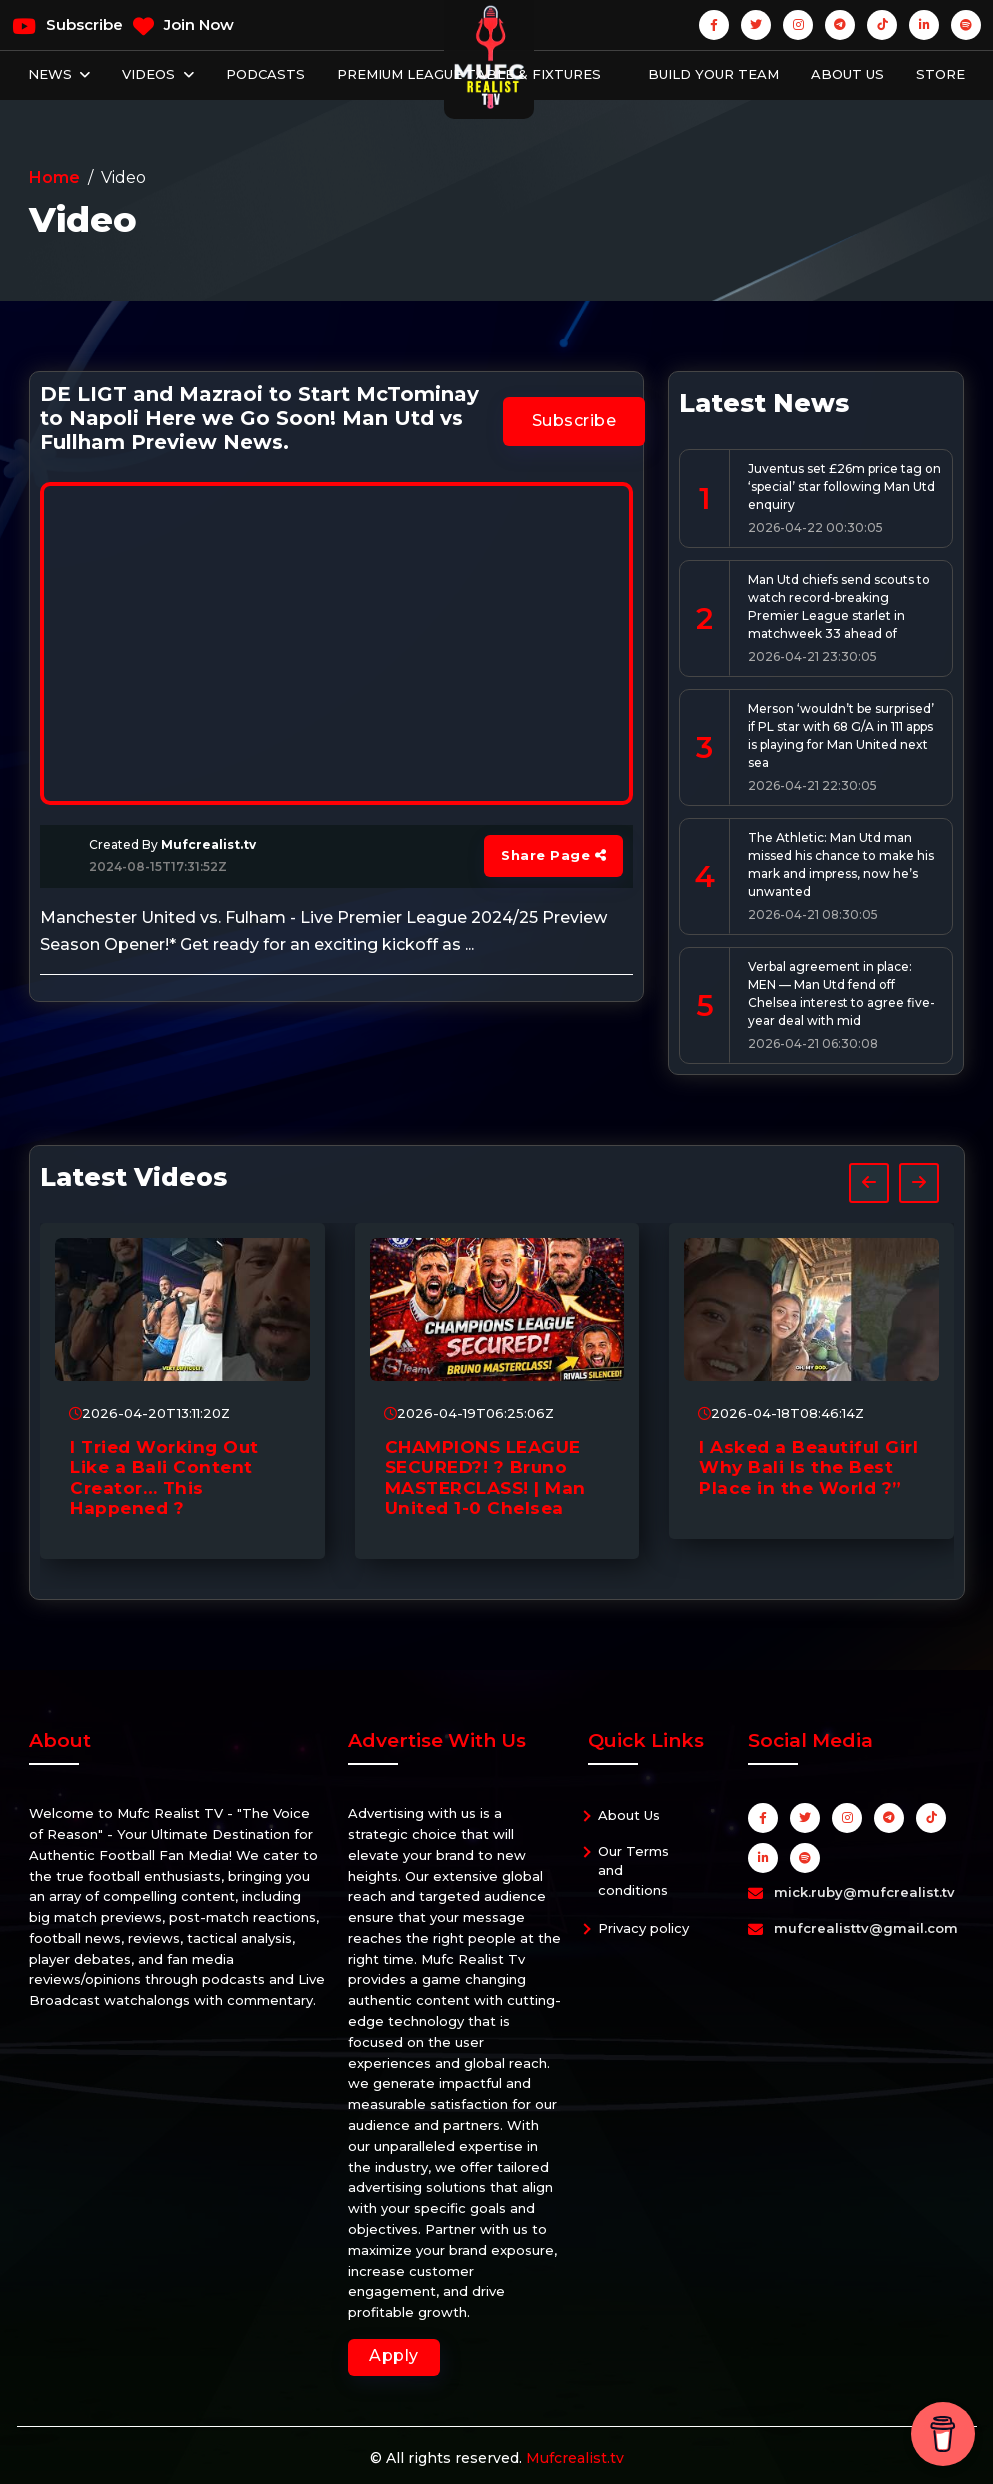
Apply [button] (394, 2355)
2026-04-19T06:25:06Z (469, 1413)
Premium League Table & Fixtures (469, 74)
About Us (847, 74)
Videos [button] (150, 74)
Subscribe (67, 26)
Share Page (553, 855)
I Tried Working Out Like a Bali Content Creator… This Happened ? (164, 1477)
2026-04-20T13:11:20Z (149, 1413)
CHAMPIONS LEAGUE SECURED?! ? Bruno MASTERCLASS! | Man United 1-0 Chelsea (485, 1477)
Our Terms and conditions (633, 1870)
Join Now (183, 26)
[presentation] (869, 1183)
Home (54, 177)
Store (940, 74)
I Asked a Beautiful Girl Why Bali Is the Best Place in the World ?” (809, 1467)
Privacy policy (643, 1928)
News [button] (52, 74)
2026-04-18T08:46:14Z (782, 1413)
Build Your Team (713, 74)
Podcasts (265, 74)
